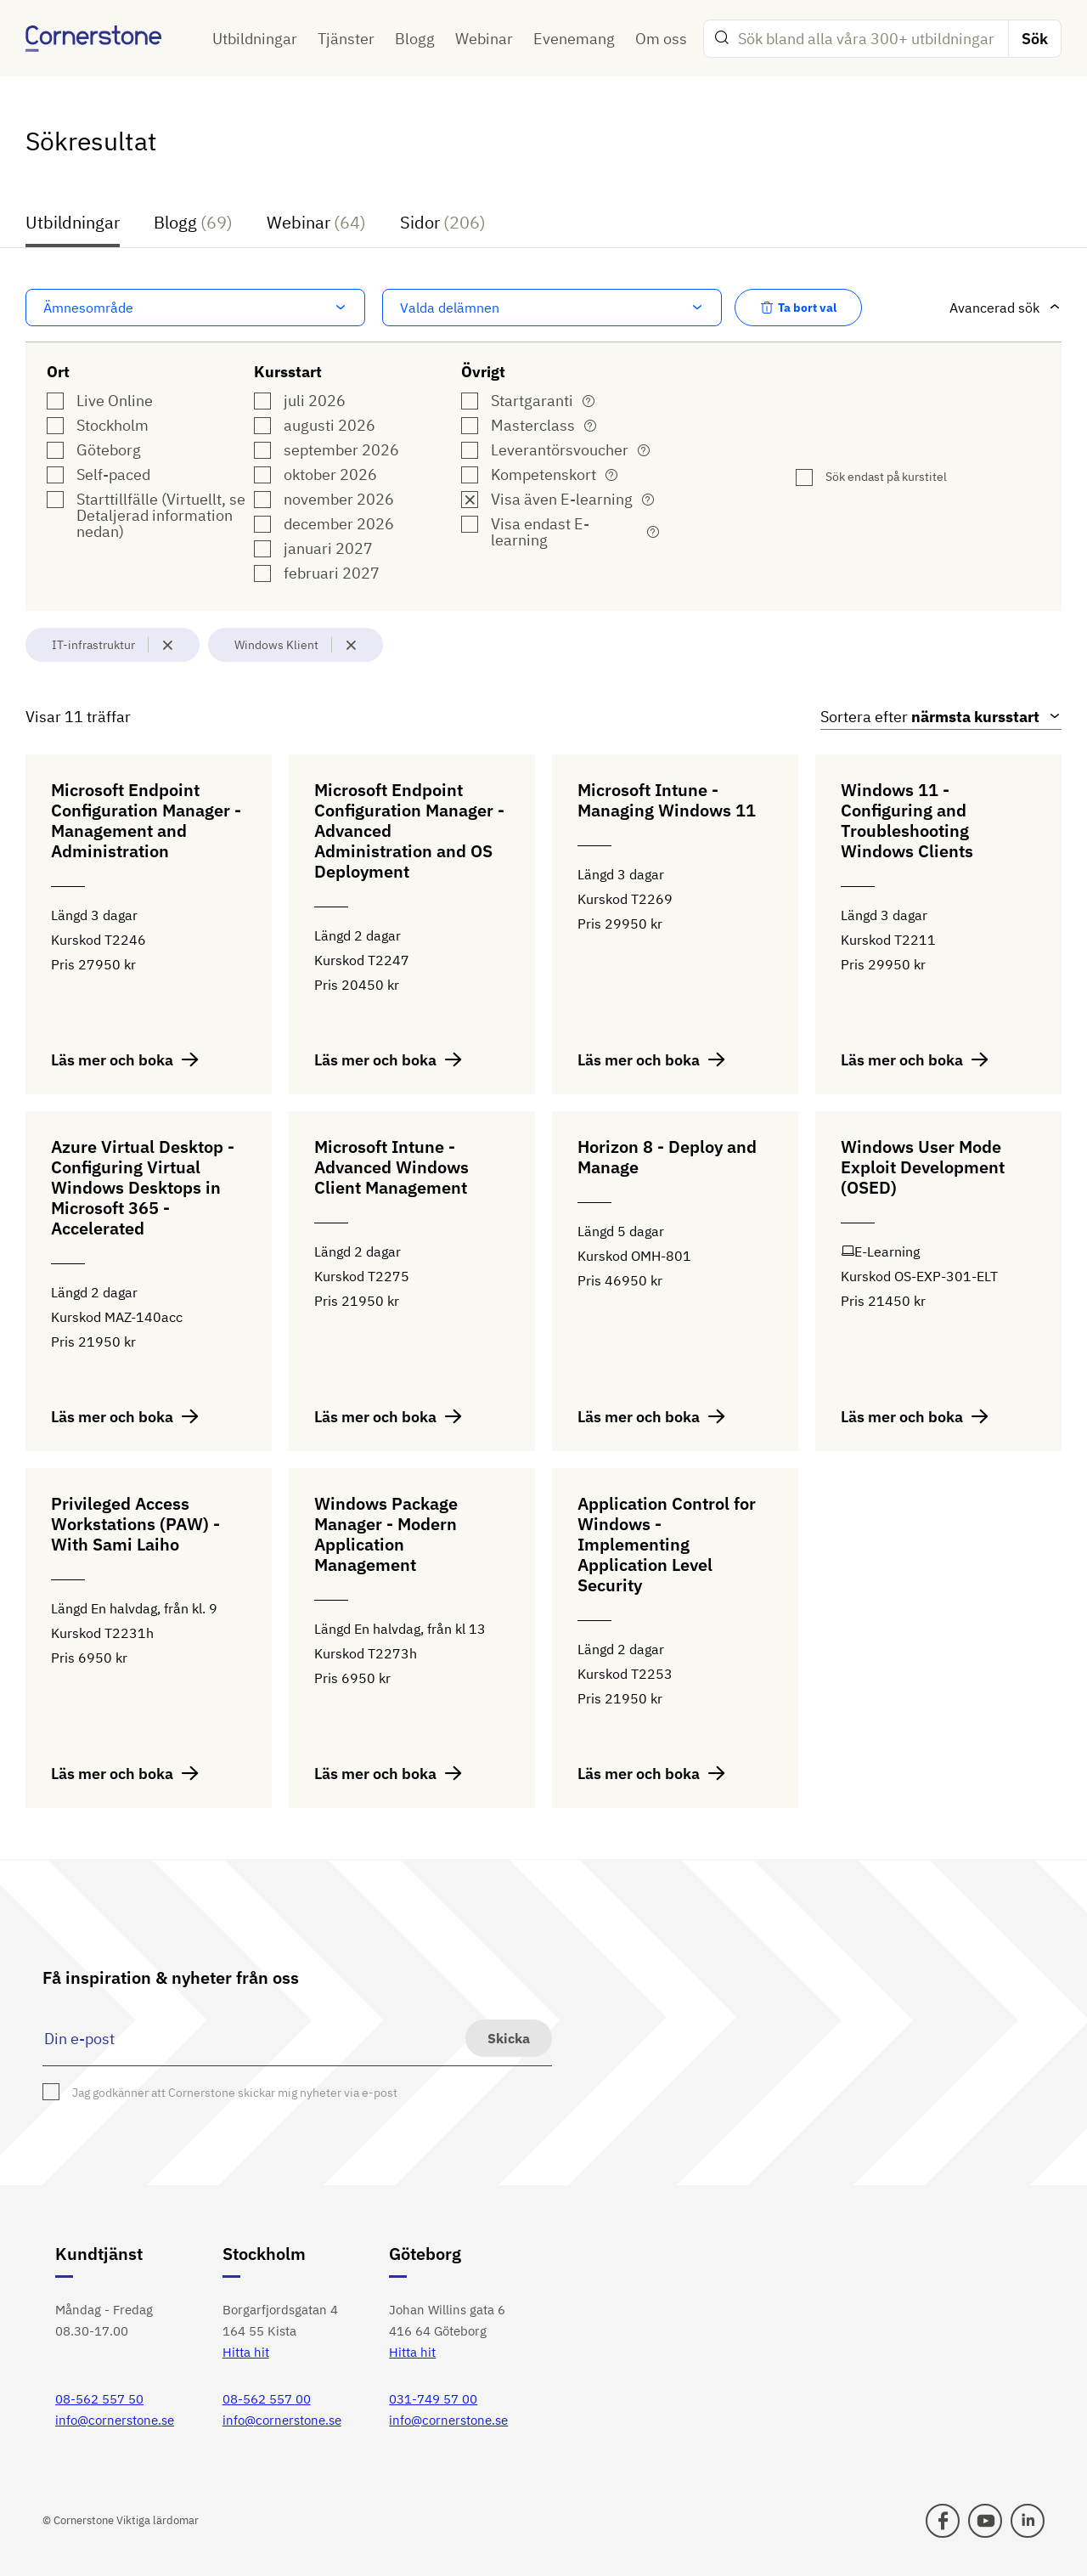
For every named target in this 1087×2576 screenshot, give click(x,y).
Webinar (484, 38)
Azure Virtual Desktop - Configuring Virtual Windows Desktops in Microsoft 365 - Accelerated (142, 1188)
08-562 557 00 (266, 2399)
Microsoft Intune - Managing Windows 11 (666, 801)
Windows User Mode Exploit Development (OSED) (923, 1168)
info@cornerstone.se (114, 2420)
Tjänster (346, 38)
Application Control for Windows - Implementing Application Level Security (666, 1545)
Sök (1035, 38)
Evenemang (574, 38)
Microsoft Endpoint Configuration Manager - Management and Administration (146, 821)
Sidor (443, 224)
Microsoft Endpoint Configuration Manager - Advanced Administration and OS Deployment (409, 831)
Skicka (508, 2038)
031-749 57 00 (433, 2399)
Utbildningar (254, 38)
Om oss (661, 38)
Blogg (415, 38)
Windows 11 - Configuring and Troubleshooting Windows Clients (907, 821)
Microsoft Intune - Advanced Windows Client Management (391, 1168)
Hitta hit (245, 2352)
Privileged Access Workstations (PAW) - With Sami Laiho (135, 1525)
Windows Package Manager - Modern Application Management (386, 1535)
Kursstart (288, 372)
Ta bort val (798, 307)
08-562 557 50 (99, 2399)
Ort (58, 372)
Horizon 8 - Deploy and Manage (667, 1157)
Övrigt (483, 372)
